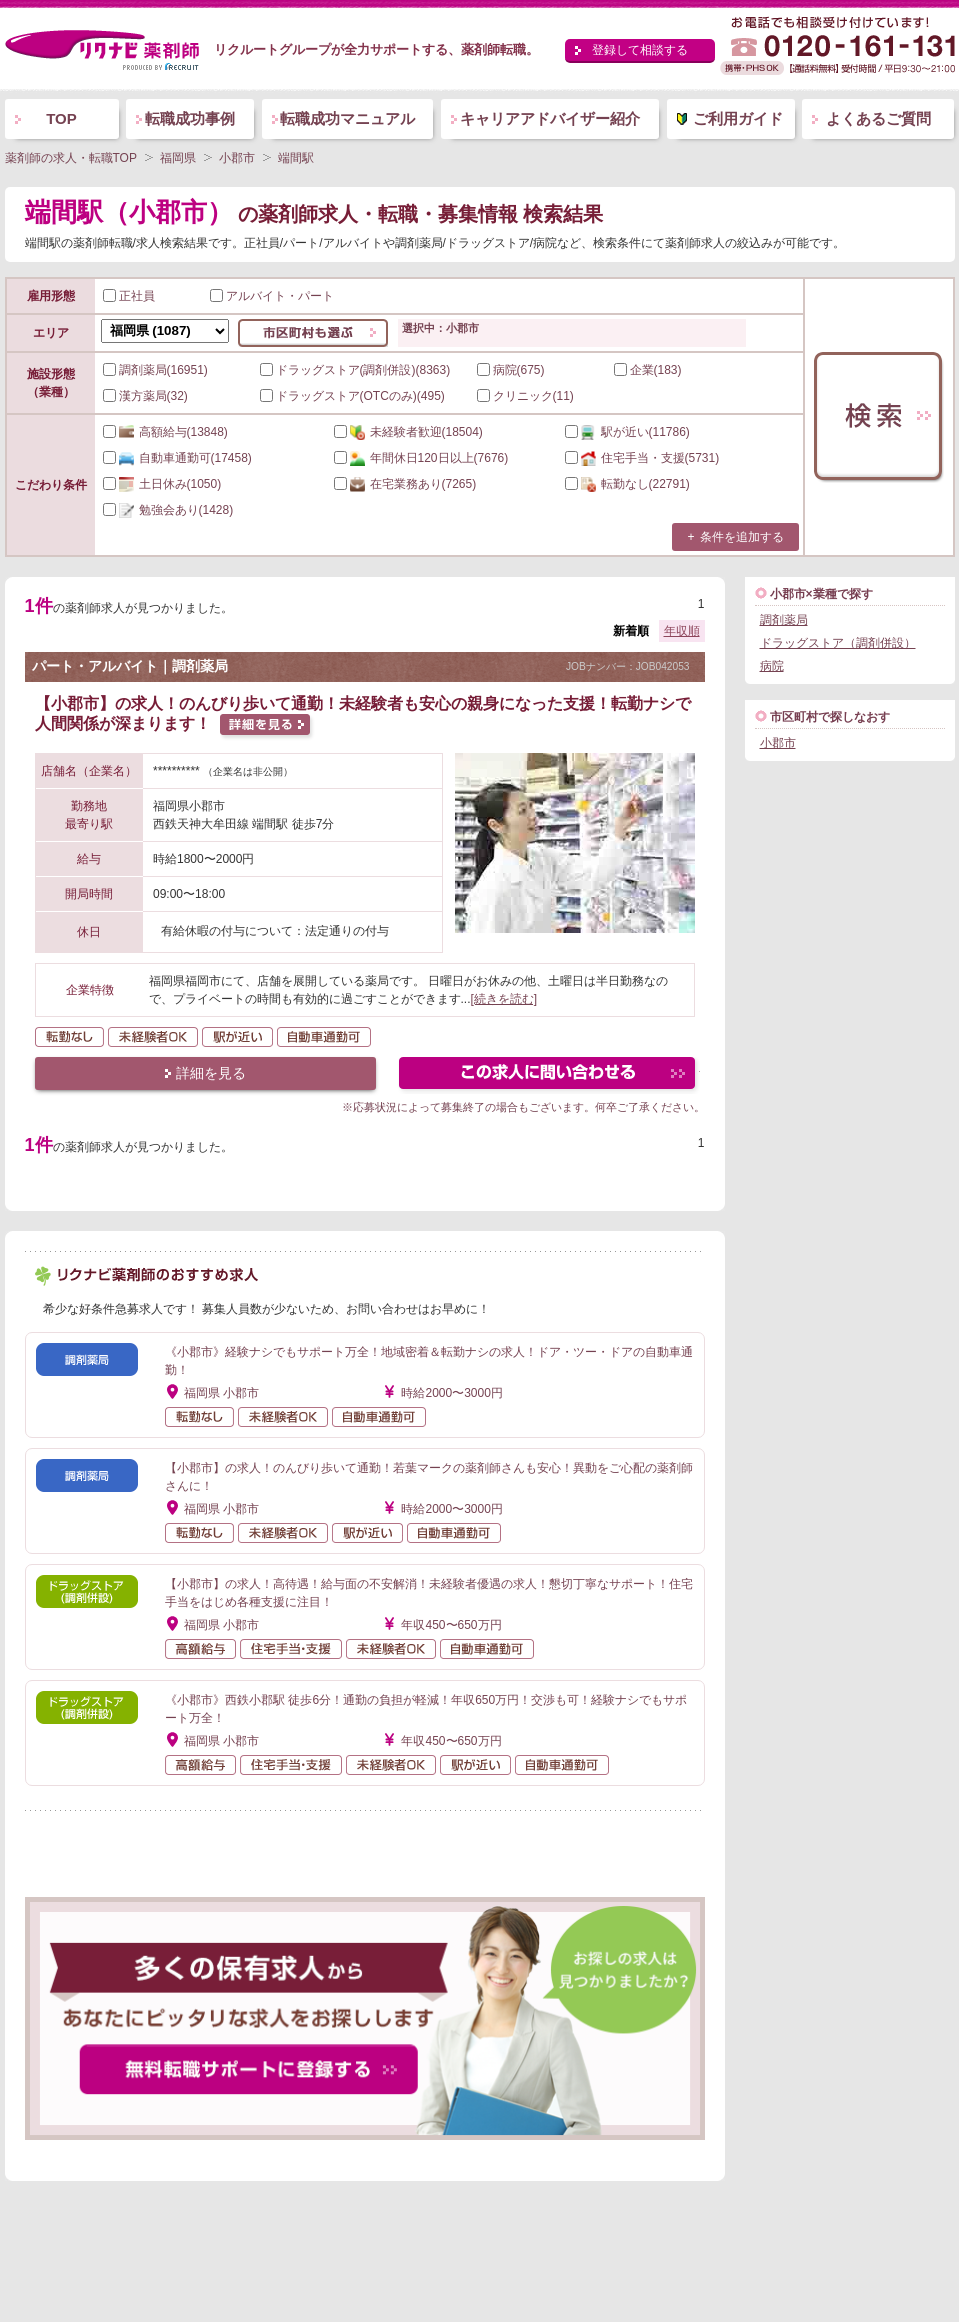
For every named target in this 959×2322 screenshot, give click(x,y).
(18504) (408, 432)
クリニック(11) (525, 396)
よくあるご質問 (878, 118)
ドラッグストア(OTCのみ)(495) (352, 396)
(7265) (405, 484)
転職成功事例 (190, 118)
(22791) (627, 484)
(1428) (168, 510)
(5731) (642, 458)
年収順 (682, 631)
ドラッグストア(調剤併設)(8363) (355, 370)
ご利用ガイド (738, 118)
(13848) (165, 432)
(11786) (627, 432)
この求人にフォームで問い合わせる (548, 1075)
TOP (61, 118)
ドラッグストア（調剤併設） (838, 643)
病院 (772, 666)
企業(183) (648, 370)
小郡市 (778, 743)
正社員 (129, 296)
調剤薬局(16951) (155, 370)
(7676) (421, 458)
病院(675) (511, 370)
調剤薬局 (784, 620)
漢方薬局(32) (145, 396)
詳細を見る (211, 1073)
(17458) (177, 458)
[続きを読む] (504, 999)
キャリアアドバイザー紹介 (550, 118)
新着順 (631, 631)
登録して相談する (640, 50)
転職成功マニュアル (347, 118)
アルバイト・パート (272, 296)
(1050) (162, 484)
